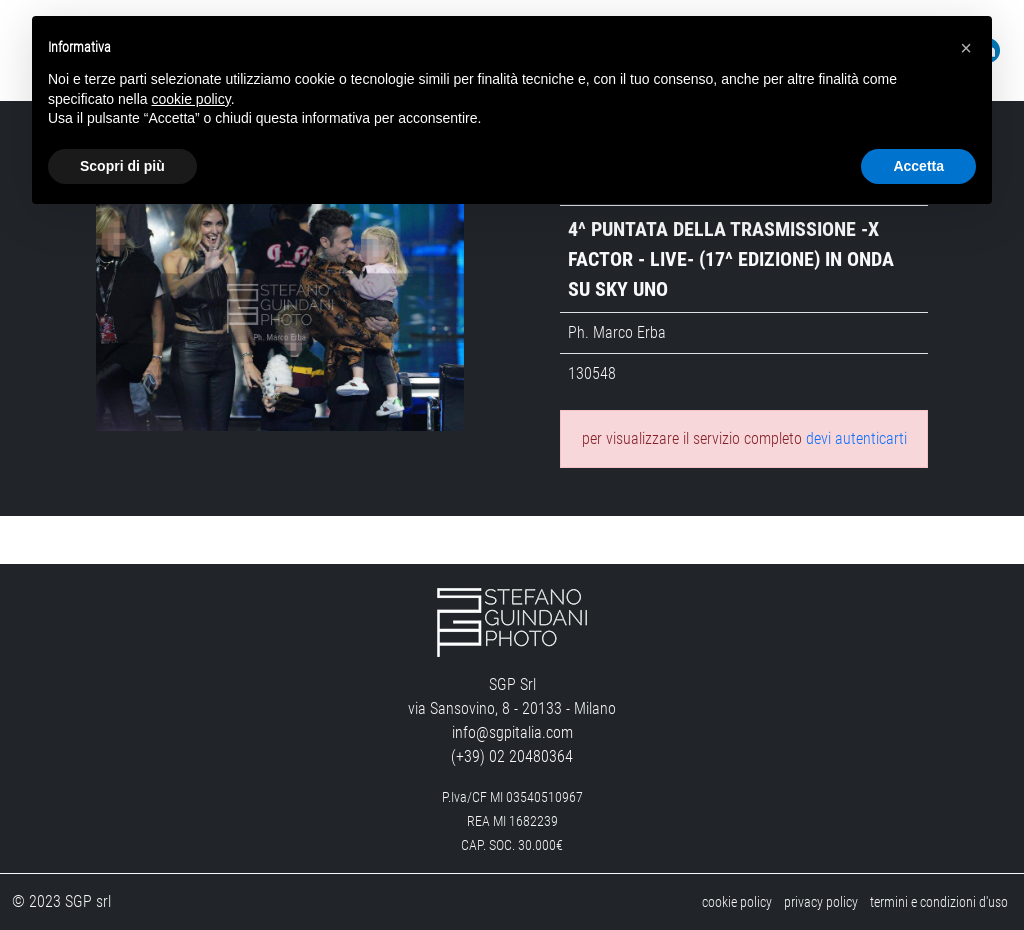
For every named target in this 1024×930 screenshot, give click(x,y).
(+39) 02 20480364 (512, 756)
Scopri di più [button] (122, 166)
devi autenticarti (856, 438)
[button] (966, 48)
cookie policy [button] (191, 99)
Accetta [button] (918, 166)
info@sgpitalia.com (512, 732)
